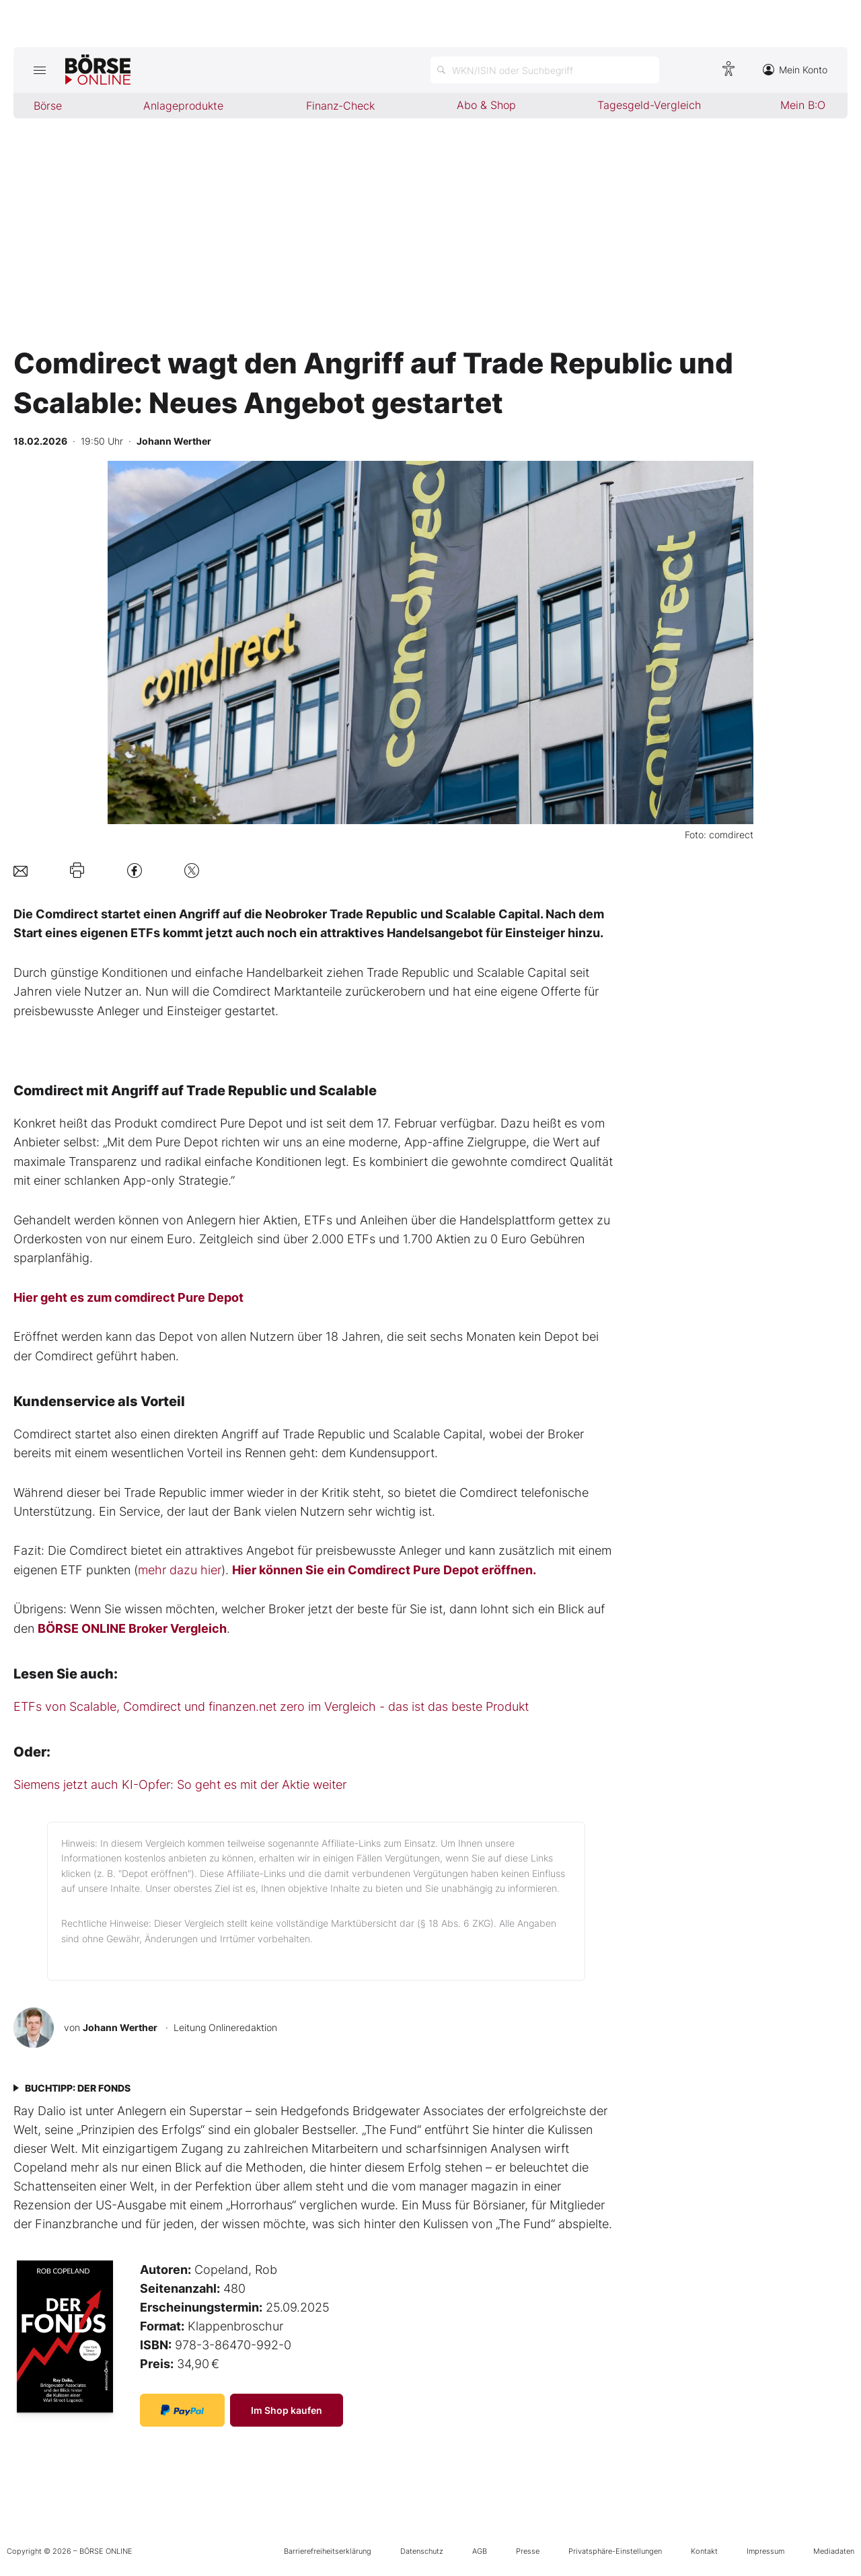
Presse (527, 2551)
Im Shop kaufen (286, 2410)
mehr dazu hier (179, 1570)
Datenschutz (421, 2551)
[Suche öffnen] (544, 70)
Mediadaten (833, 2551)
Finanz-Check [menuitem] (340, 105)
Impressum (765, 2551)
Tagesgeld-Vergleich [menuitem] (649, 105)
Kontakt (704, 2551)
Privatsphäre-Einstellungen (615, 2551)
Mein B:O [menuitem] (802, 105)
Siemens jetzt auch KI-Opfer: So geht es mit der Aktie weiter (179, 1784)
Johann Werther (120, 2027)
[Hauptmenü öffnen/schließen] (39, 70)
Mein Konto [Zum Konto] (795, 69)
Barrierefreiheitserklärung (327, 2551)
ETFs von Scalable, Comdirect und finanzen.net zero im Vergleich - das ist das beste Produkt (271, 1706)
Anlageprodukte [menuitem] (183, 105)
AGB (479, 2551)
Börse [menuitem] (48, 105)
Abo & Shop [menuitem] (486, 105)
